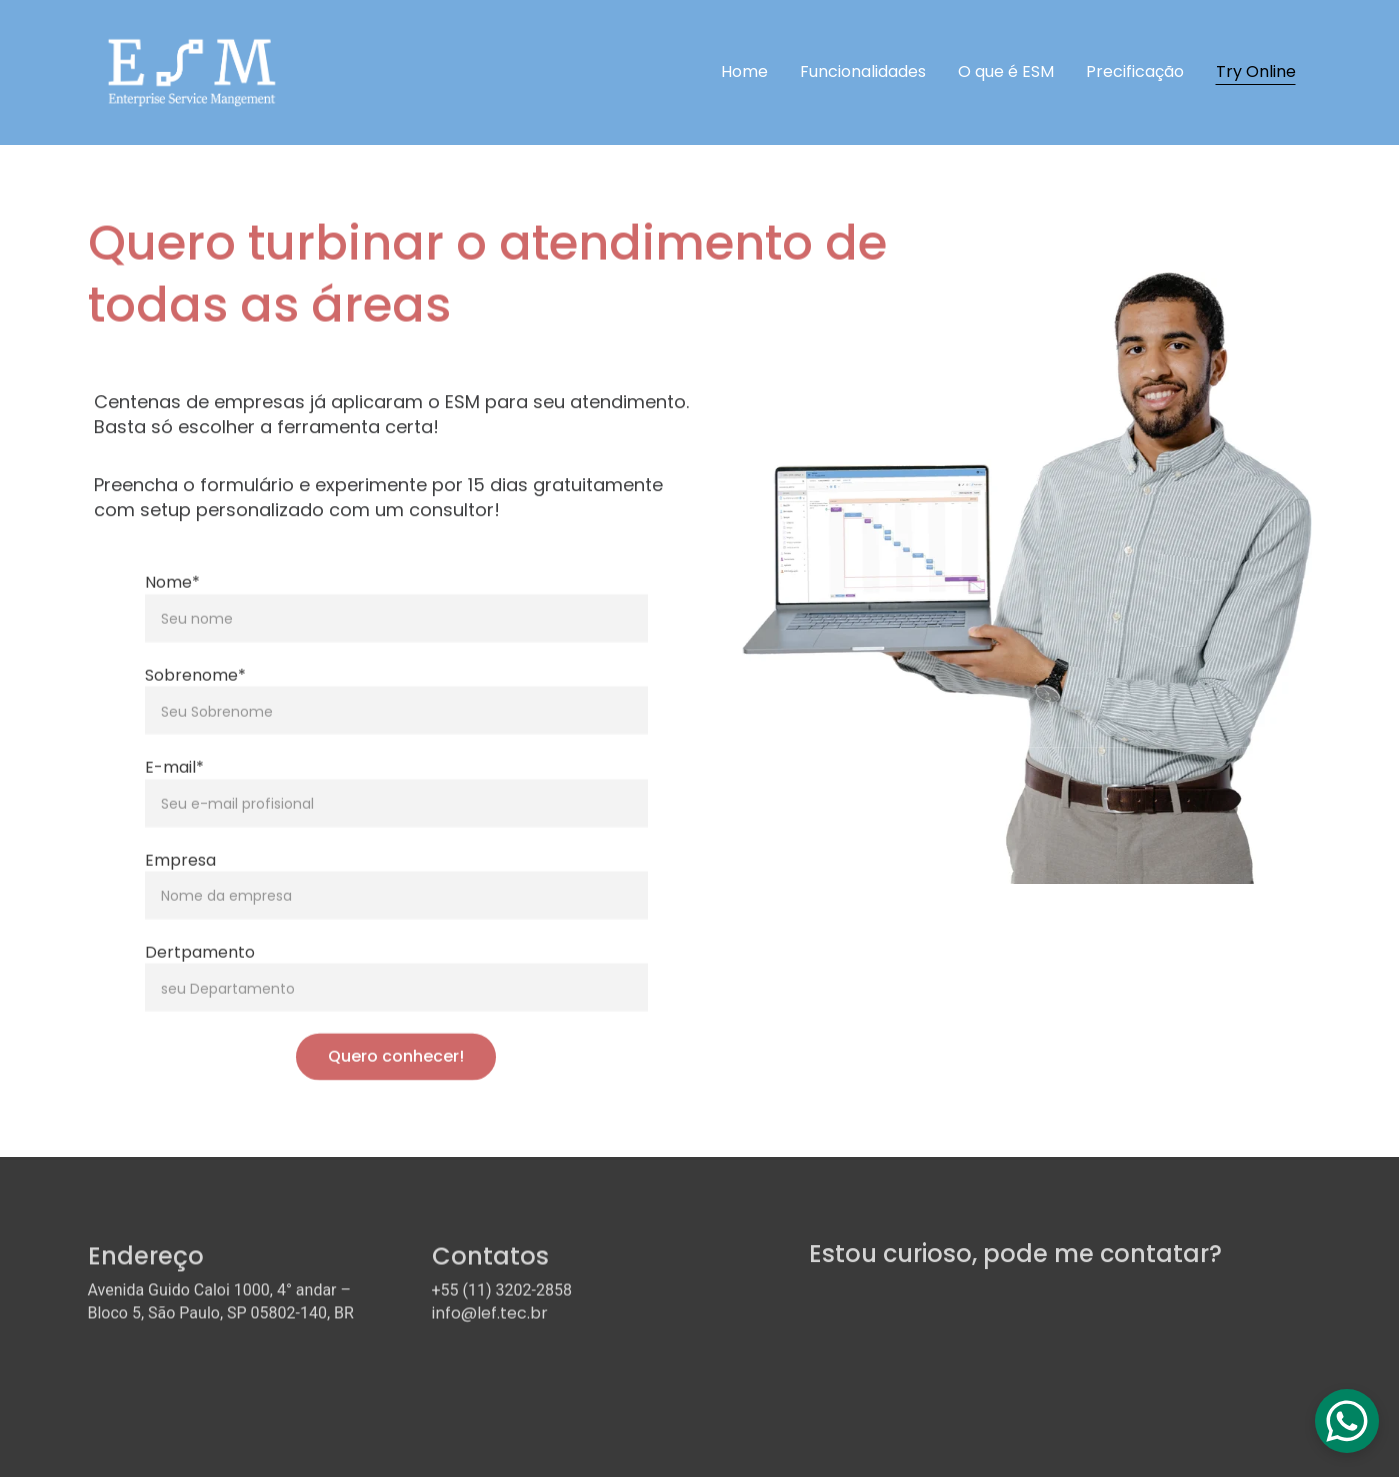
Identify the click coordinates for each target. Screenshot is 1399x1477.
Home (744, 72)
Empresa (180, 875)
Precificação (1135, 72)
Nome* (172, 598)
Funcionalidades (863, 72)
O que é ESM (1006, 72)
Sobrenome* (195, 691)
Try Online (1256, 72)
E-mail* (174, 783)
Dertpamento (200, 968)
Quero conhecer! (396, 1072)
